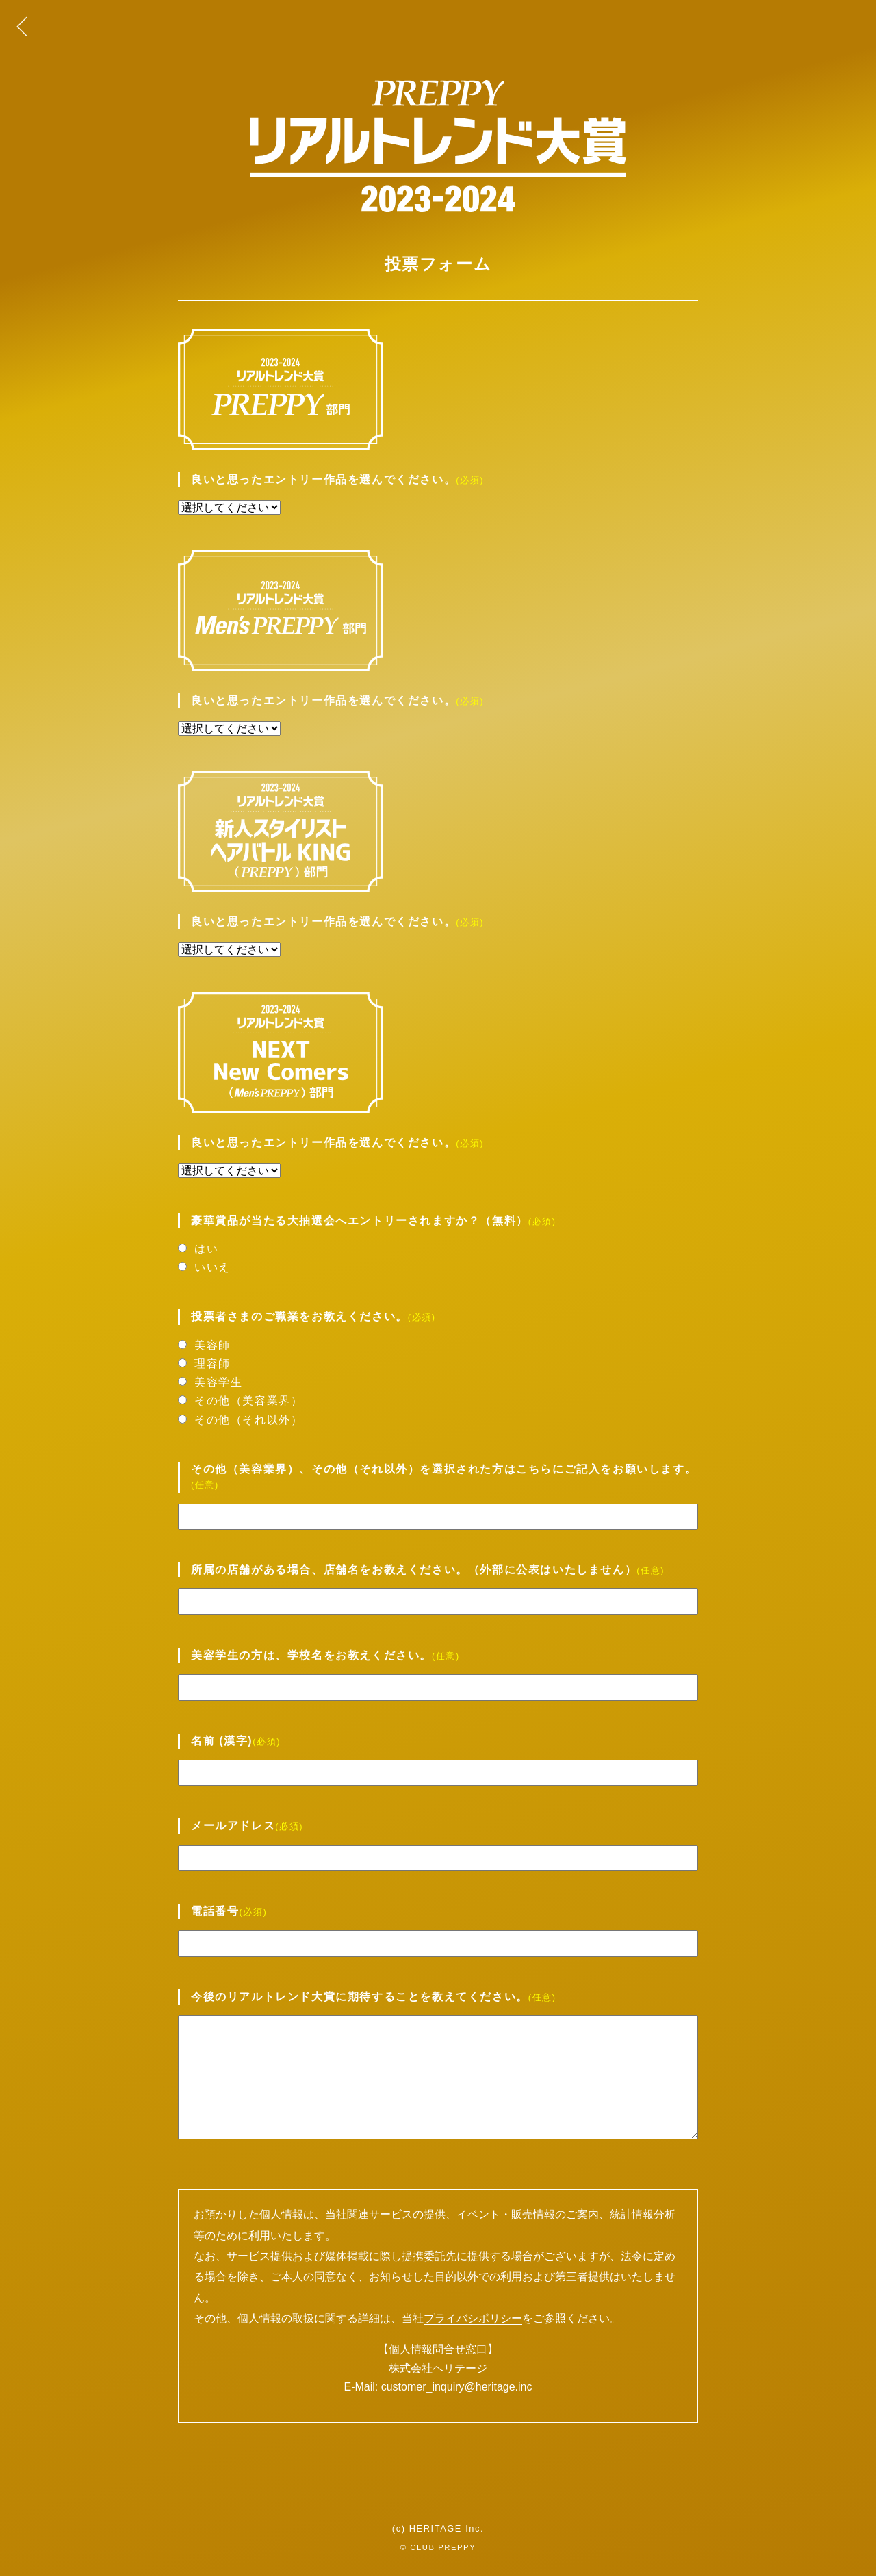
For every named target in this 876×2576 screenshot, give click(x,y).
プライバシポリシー (473, 2318)
